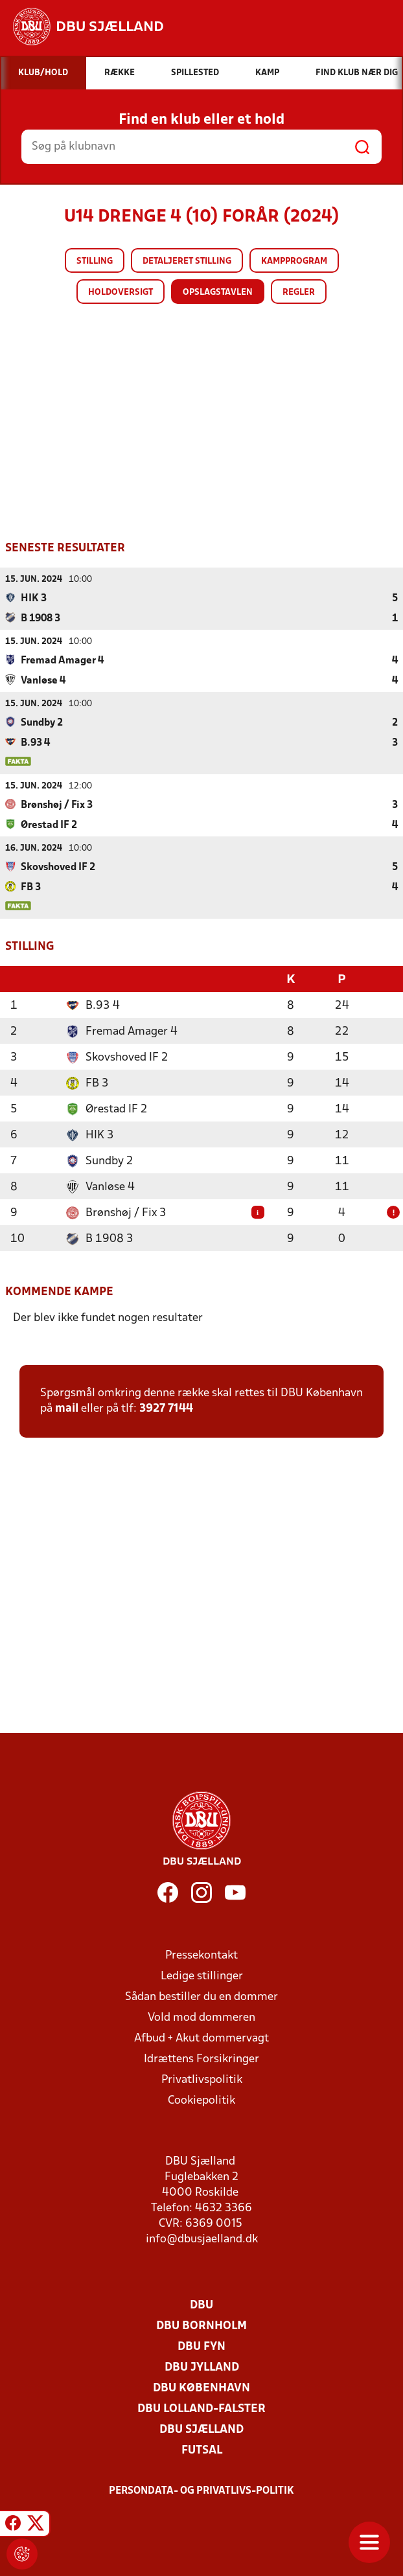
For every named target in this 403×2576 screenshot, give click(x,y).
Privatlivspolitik (201, 2078)
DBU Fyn (201, 2345)
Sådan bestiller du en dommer (201, 1995)
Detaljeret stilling (187, 261)
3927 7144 (166, 1407)
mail (66, 1407)
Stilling (94, 261)
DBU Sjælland (201, 2428)
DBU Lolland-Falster (201, 2407)
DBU (201, 2304)
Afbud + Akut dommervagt (201, 2037)
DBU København (201, 2387)
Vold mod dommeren (201, 2016)
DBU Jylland (202, 2366)
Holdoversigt (120, 292)
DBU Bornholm (201, 2324)
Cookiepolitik (201, 2099)
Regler (298, 292)
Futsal (201, 2449)
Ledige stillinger (202, 1975)
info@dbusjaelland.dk (202, 2238)
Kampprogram (294, 261)
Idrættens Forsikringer (201, 2058)
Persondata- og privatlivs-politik (201, 2489)
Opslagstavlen (218, 292)
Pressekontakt (201, 1954)
